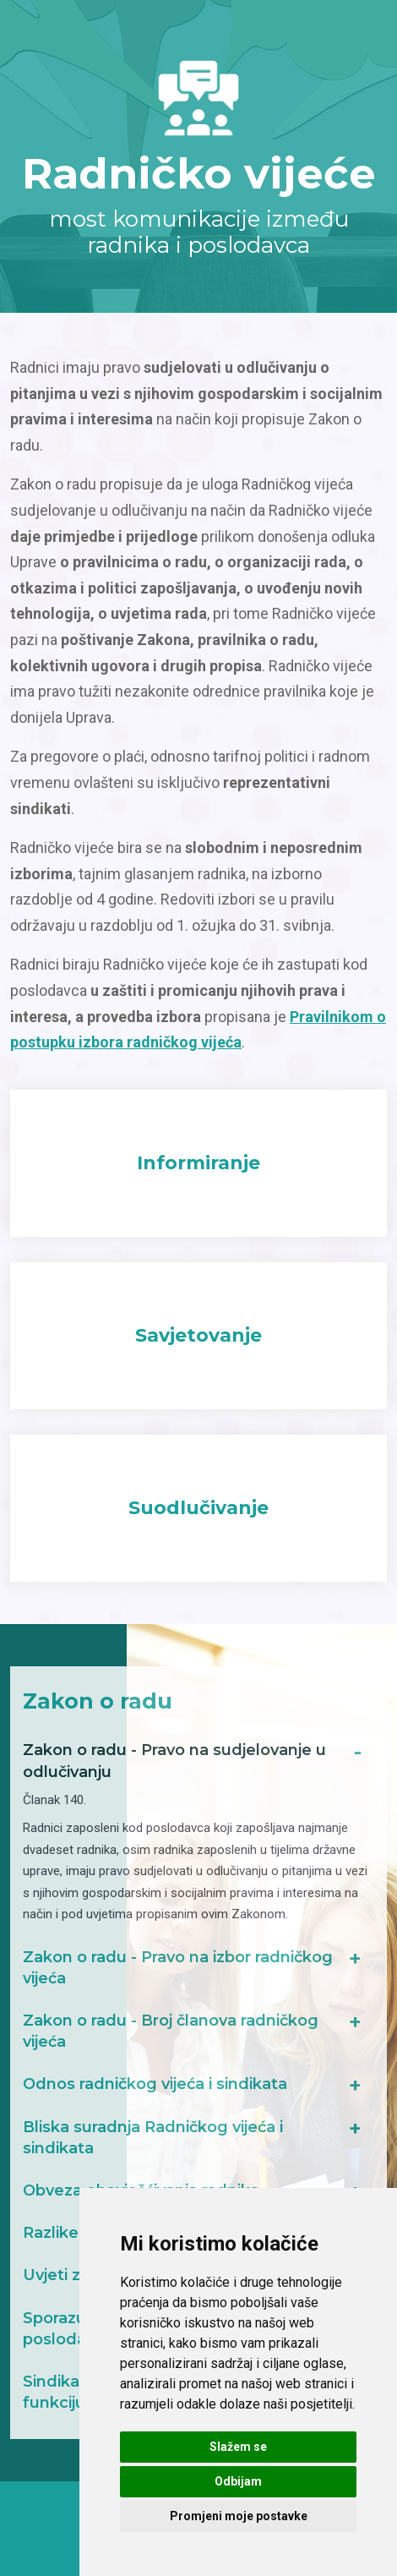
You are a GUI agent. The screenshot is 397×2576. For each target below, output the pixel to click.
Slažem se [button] (238, 2446)
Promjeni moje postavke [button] (238, 2516)
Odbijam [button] (238, 2481)
